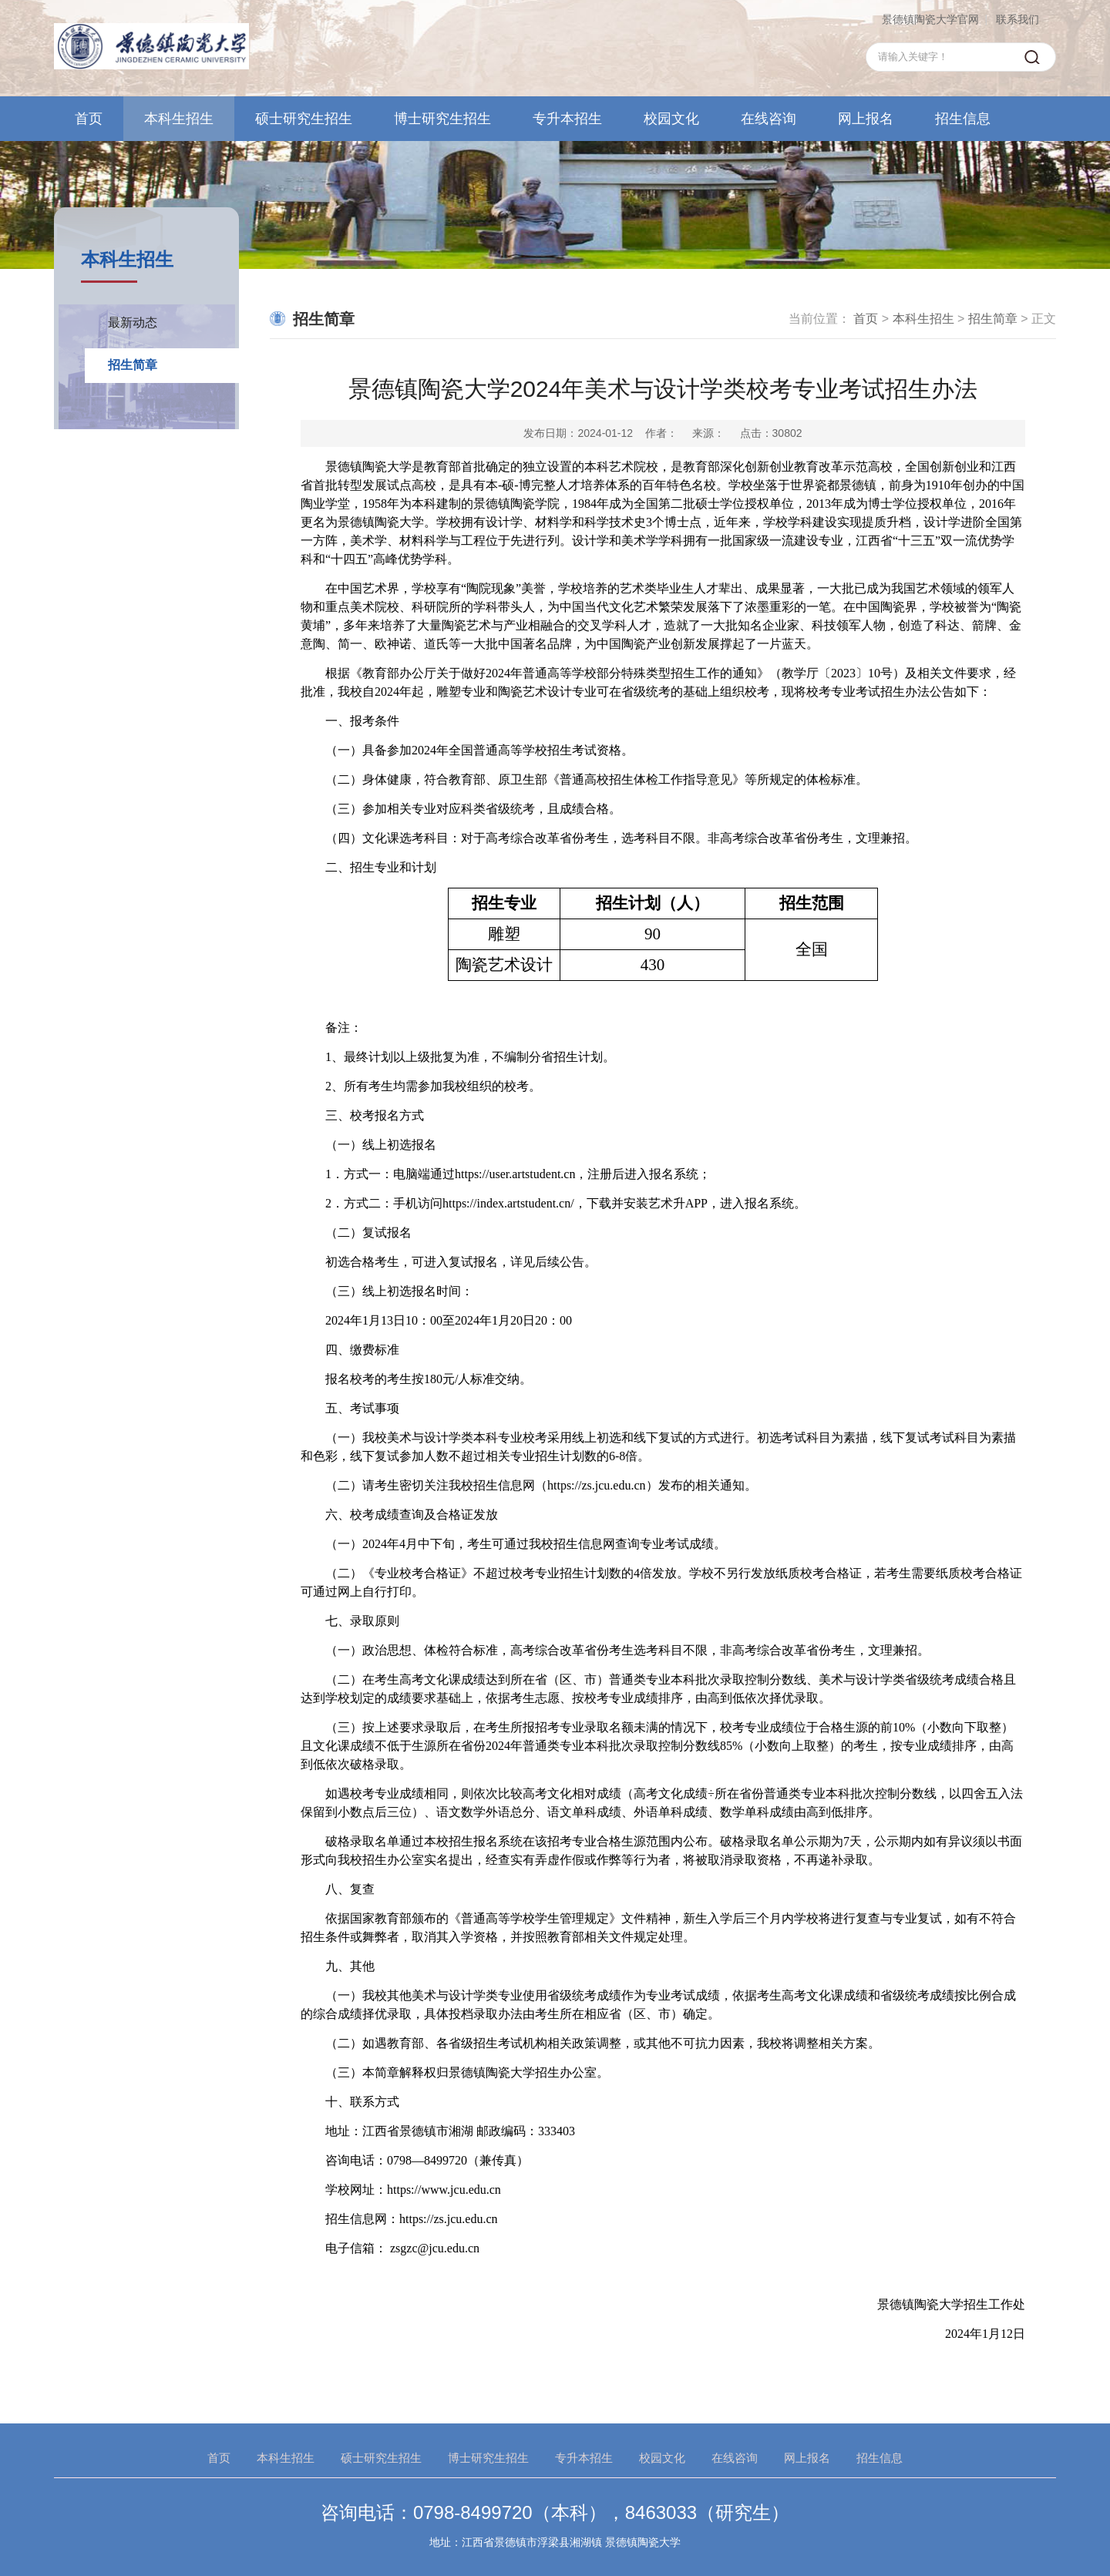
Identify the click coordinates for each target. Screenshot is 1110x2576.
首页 (89, 118)
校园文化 (671, 118)
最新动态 (132, 322)
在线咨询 (768, 118)
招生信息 (963, 118)
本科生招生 (179, 118)
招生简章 (132, 364)
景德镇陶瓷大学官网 (930, 19)
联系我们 (1017, 19)
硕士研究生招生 (303, 118)
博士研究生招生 (442, 118)
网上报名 (865, 118)
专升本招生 (567, 118)
